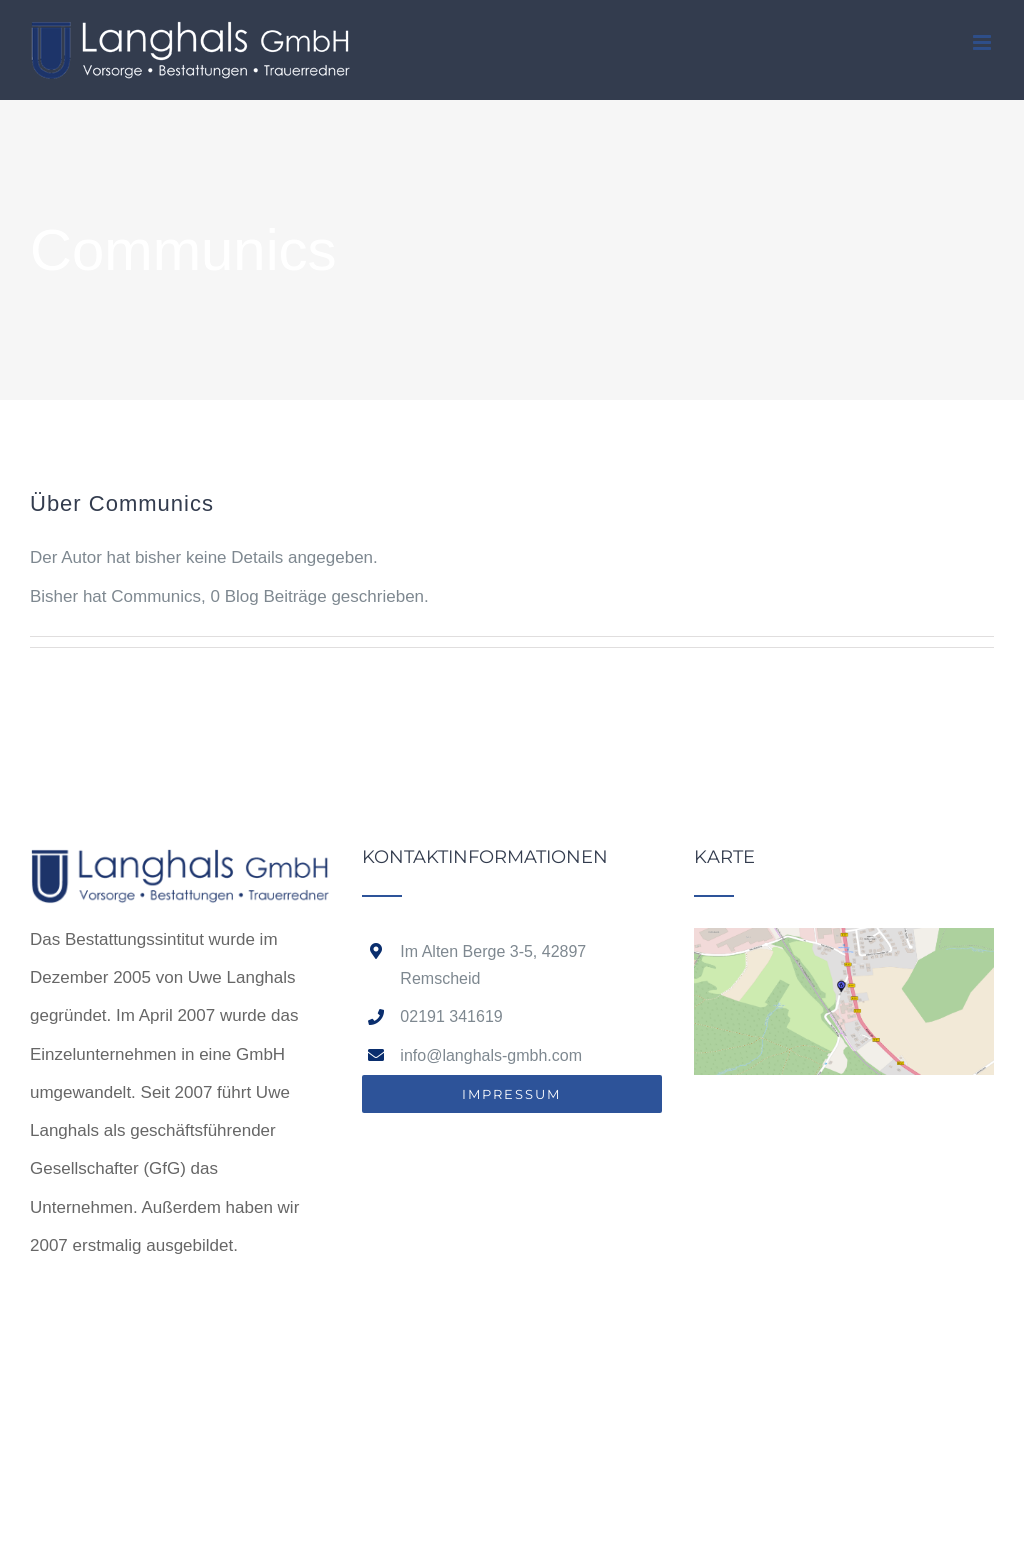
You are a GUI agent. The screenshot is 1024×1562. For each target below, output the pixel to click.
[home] (180, 866)
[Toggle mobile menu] (983, 42)
